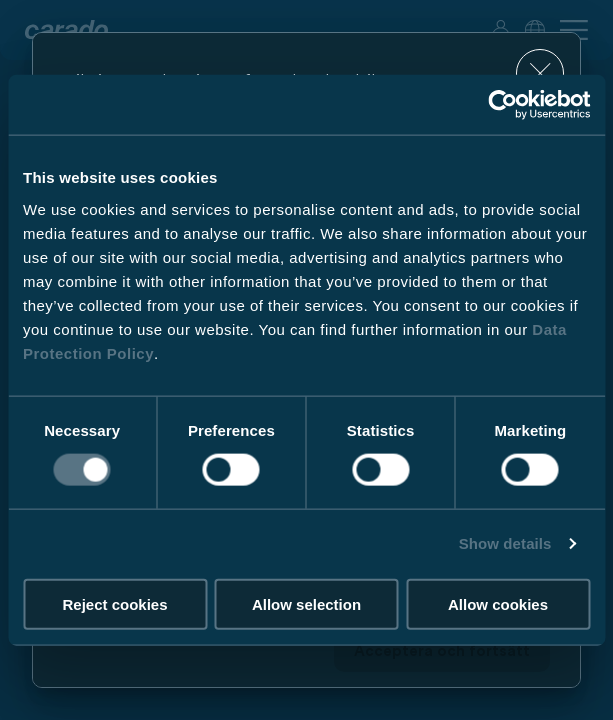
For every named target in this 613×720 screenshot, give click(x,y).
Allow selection (306, 603)
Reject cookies (114, 603)
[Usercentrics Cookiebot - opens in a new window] (502, 105)
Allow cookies (498, 603)
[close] (540, 73)
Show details (505, 543)
